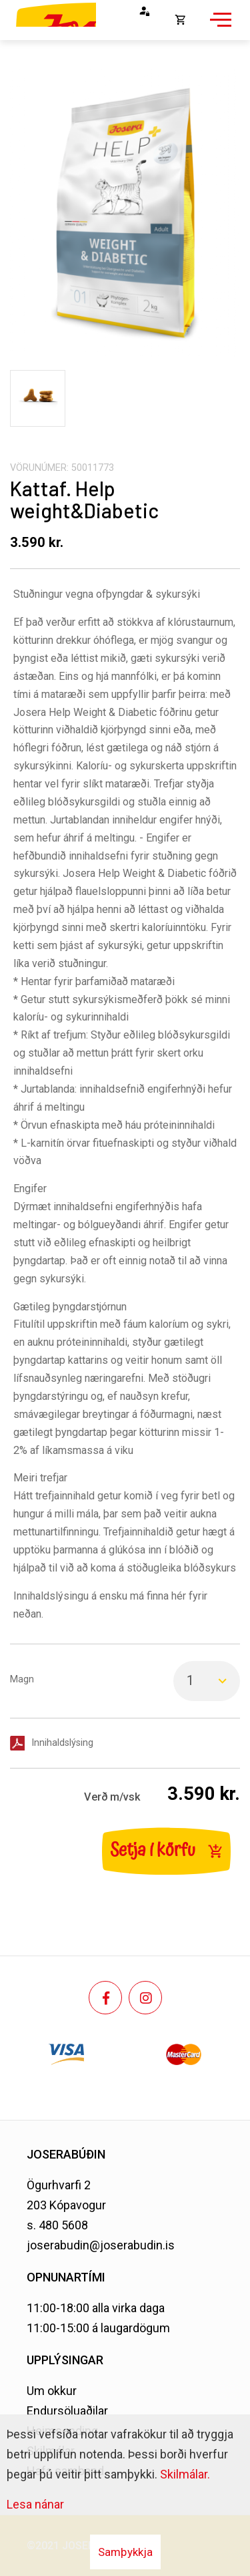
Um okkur (52, 2391)
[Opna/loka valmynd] (218, 26)
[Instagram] (145, 1997)
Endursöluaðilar (67, 2411)
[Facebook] (105, 1997)
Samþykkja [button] (125, 2552)
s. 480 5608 (57, 2225)
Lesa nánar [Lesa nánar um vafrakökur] (35, 2504)
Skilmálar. (185, 2474)
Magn (22, 1679)
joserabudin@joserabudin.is (101, 2245)
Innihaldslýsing (62, 1743)
